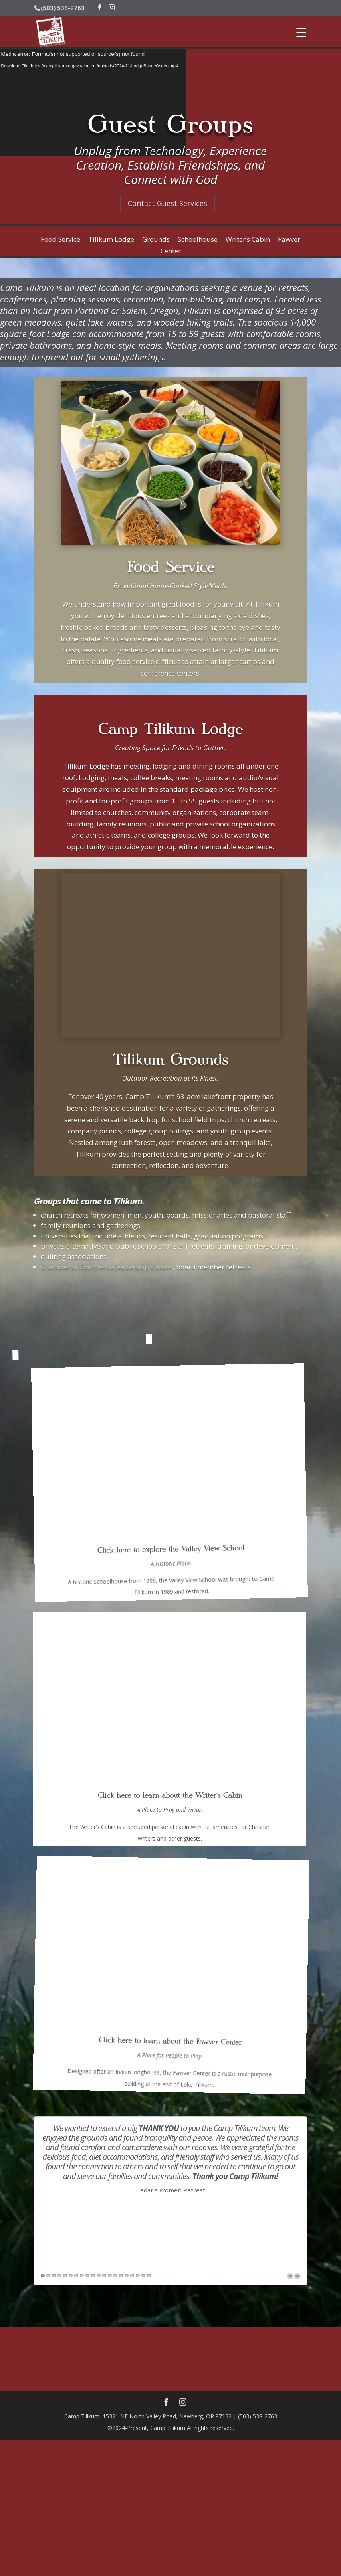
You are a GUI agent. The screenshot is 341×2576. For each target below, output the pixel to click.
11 (99, 1900)
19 (143, 1900)
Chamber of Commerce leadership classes (107, 1266)
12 (104, 1900)
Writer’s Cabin (248, 239)
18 (138, 1900)
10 (93, 1900)
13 (110, 1900)
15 (121, 1900)
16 (127, 1900)
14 (115, 1900)
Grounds (156, 239)
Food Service (60, 239)
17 (132, 1900)
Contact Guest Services (167, 203)
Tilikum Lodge (111, 239)
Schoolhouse (198, 239)
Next (297, 1900)
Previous (290, 1900)
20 (149, 1900)
